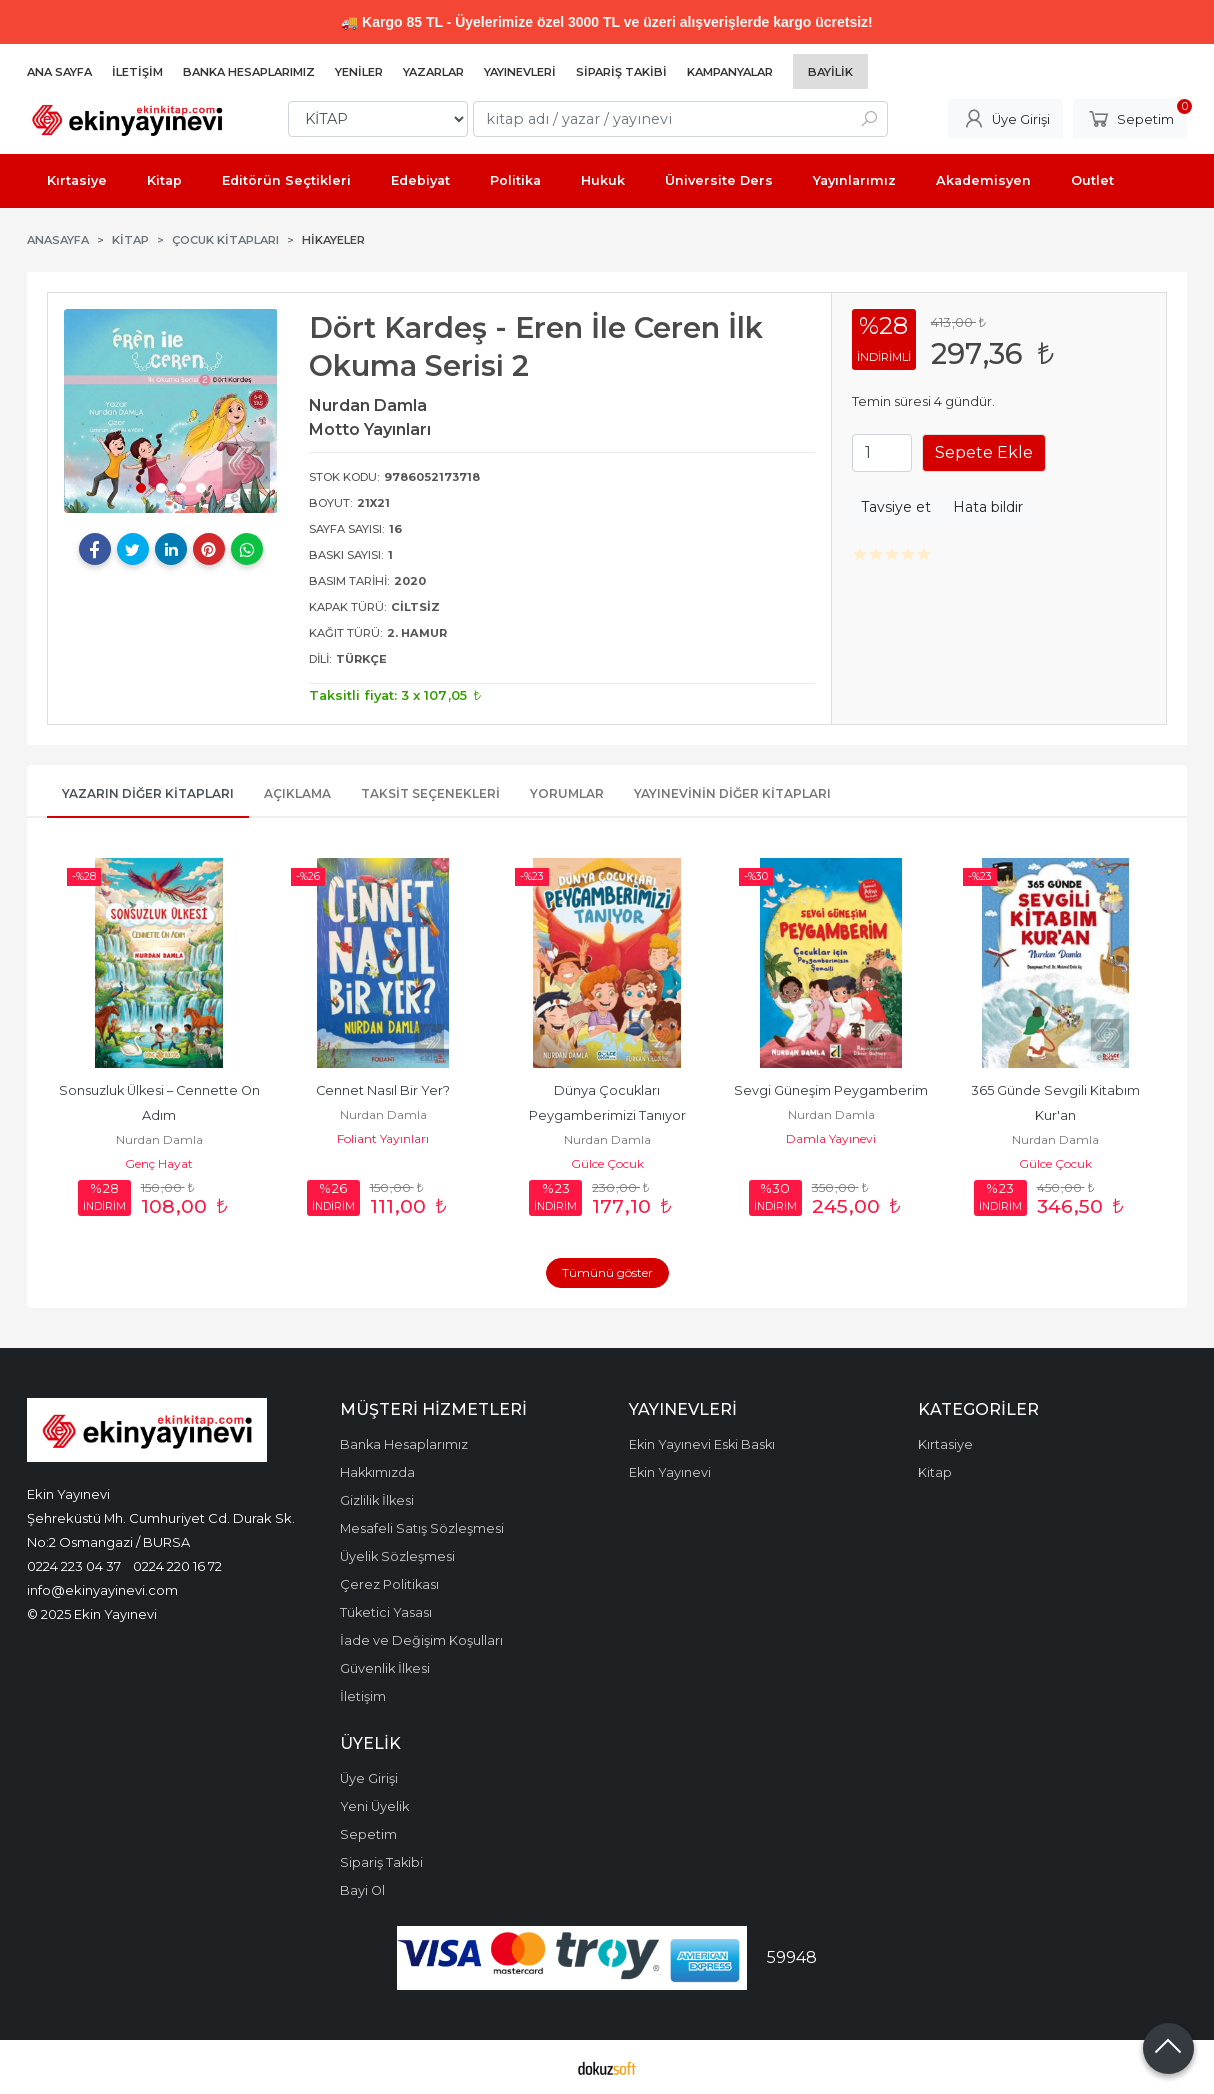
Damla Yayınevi (831, 1138)
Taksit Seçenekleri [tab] (430, 793)
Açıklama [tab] (297, 793)
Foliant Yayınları (383, 1138)
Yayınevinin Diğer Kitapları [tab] (732, 793)
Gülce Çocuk (607, 1163)
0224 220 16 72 (177, 1566)
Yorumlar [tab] (567, 793)
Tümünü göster (607, 1272)
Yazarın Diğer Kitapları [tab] (148, 793)
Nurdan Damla (159, 1139)
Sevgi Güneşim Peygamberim (831, 1090)
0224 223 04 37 (74, 1566)
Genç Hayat (159, 1163)
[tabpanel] (171, 411)
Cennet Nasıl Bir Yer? (383, 1090)
